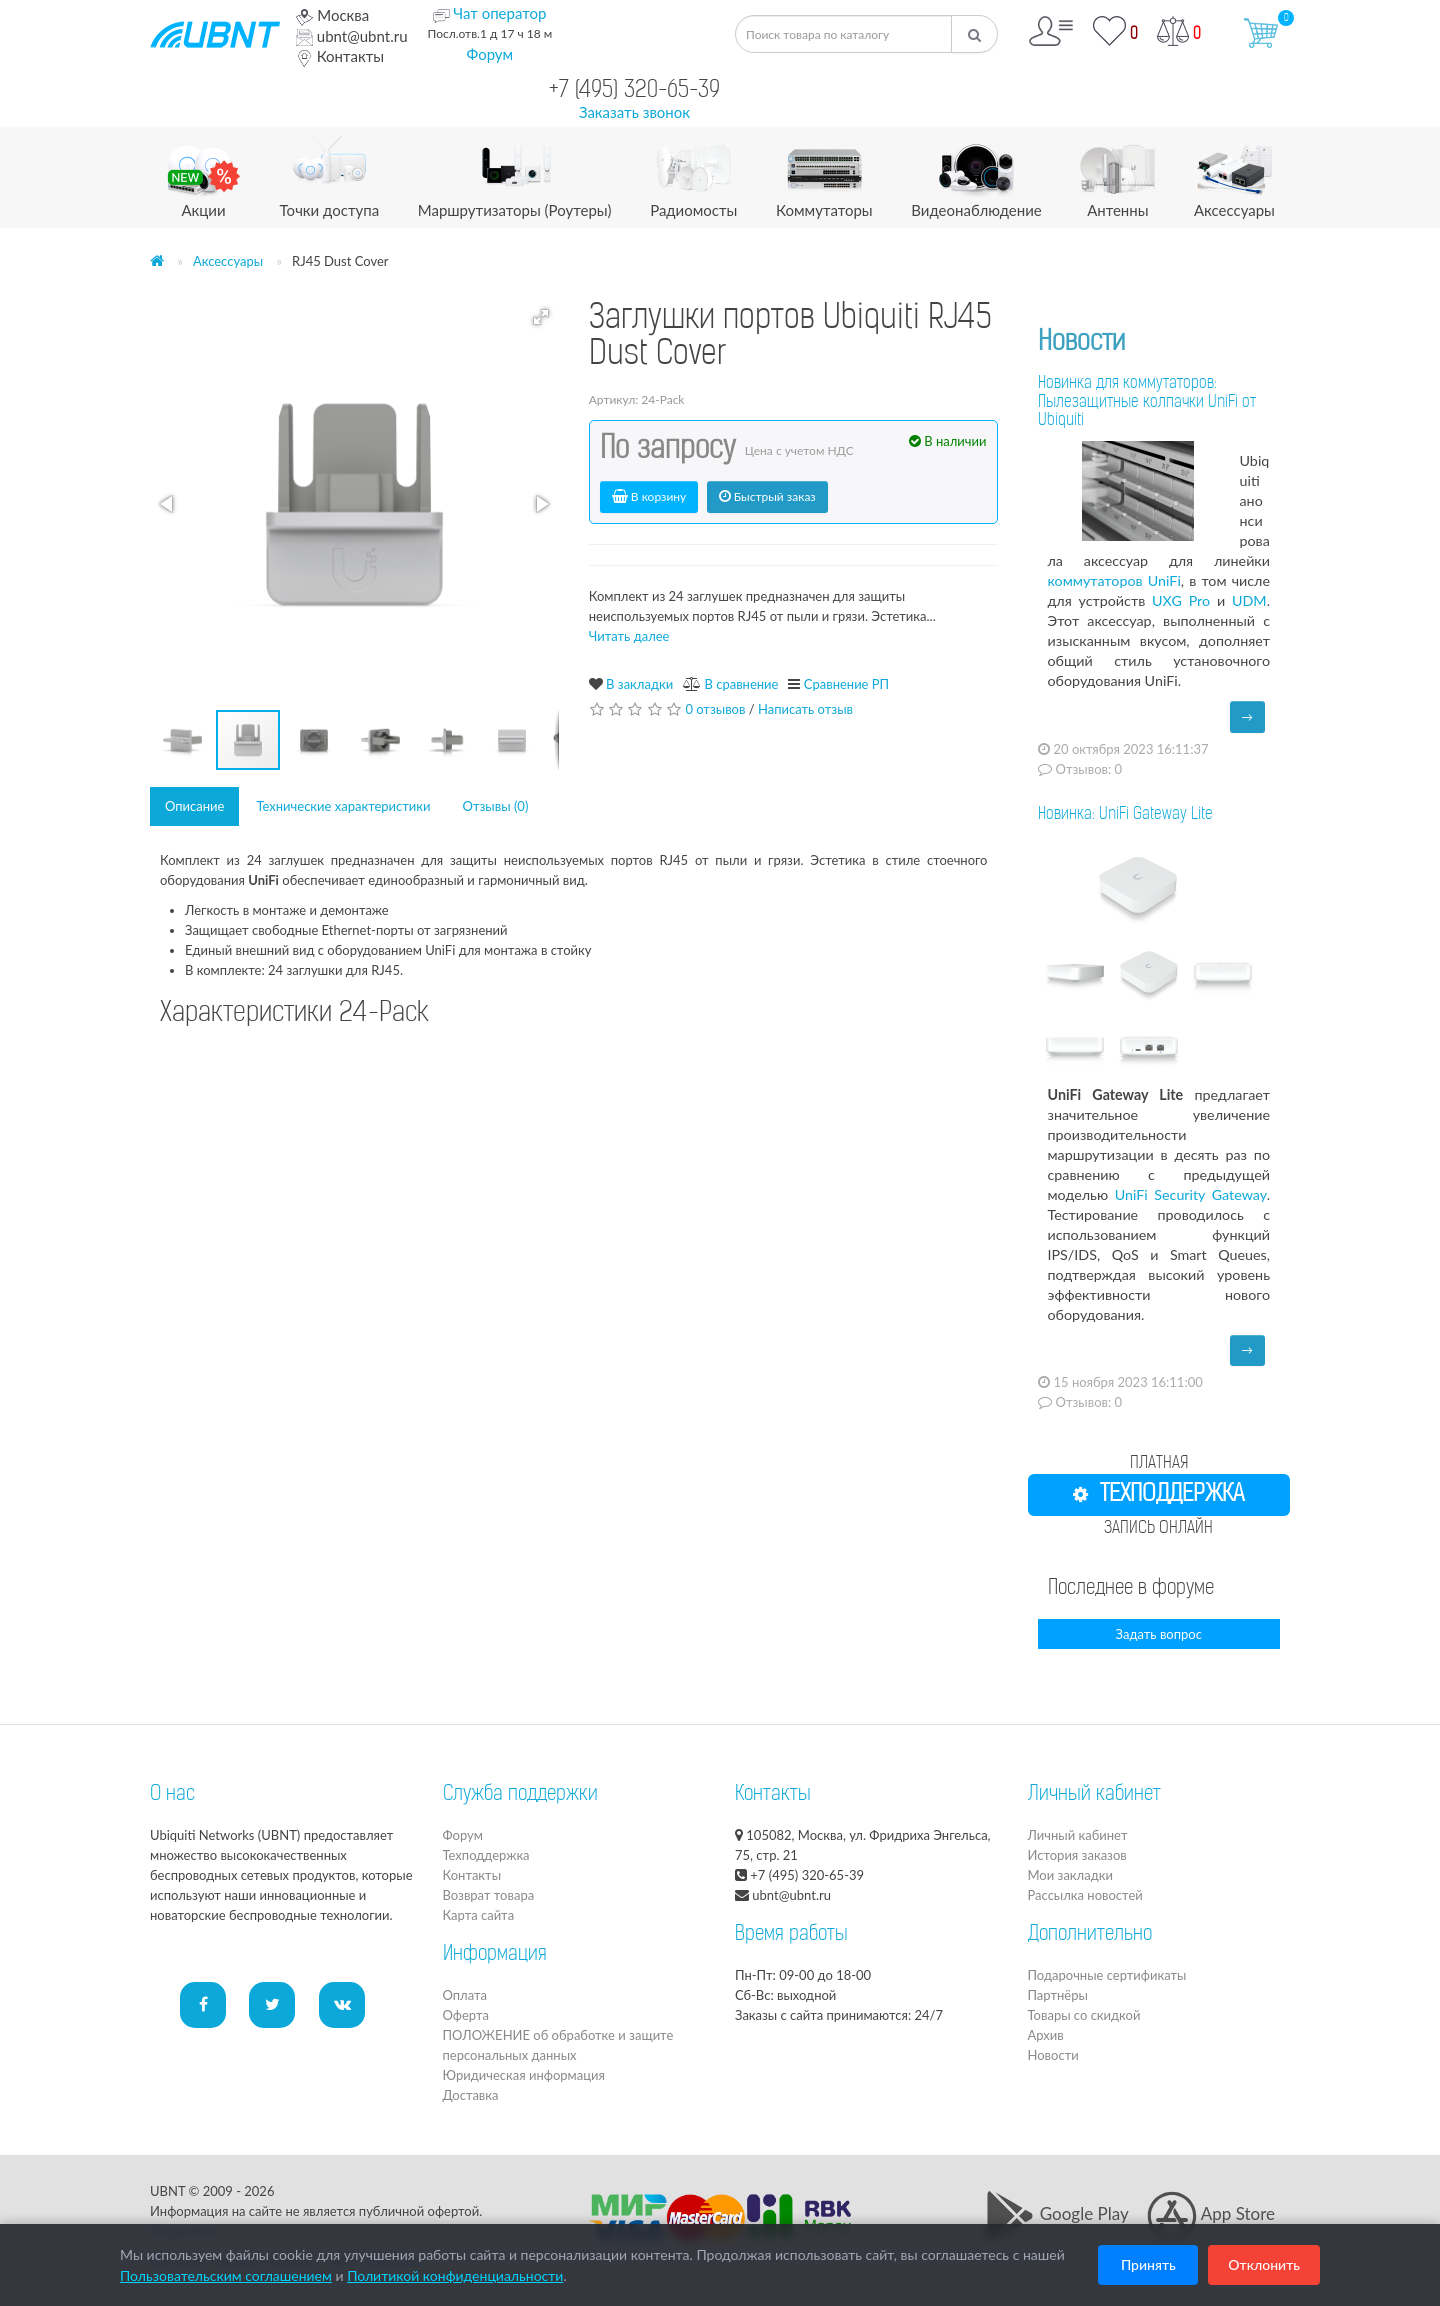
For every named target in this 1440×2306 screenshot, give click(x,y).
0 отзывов (715, 709)
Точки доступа (330, 173)
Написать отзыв (805, 709)
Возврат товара (489, 1895)
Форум (490, 54)
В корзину (649, 496)
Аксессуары (1234, 173)
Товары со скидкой (1084, 2015)
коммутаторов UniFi (1114, 580)
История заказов (1077, 1855)
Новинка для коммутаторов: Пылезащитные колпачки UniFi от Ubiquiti (1147, 403)
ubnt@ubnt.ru (352, 36)
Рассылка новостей (1085, 1895)
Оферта (466, 2015)
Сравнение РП (846, 684)
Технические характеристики (343, 806)
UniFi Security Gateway (1191, 1194)
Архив (1046, 2035)
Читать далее (629, 636)
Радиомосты (693, 173)
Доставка (471, 2095)
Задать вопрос (1159, 1634)
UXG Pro (1181, 600)
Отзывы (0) (496, 806)
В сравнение (741, 684)
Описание (194, 806)
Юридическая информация (524, 2075)
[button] (541, 317)
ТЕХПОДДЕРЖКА (1158, 1495)
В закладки (639, 684)
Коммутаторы (824, 173)
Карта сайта (479, 1915)
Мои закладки (1070, 1875)
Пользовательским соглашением (226, 2275)
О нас (172, 1795)
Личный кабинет (1078, 1835)
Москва (332, 15)
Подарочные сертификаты (1107, 1975)
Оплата (465, 1995)
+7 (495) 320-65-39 (634, 91)
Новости (1081, 343)
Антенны (1117, 173)
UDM (1249, 600)
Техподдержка (486, 1855)
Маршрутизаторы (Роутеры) (515, 173)
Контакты (340, 56)
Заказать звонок (634, 112)
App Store (1211, 2213)
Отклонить (1264, 2264)
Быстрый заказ (767, 496)
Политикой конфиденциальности (455, 2275)
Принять (1148, 2264)
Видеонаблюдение (976, 173)
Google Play (1056, 2213)
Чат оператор (499, 13)
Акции (203, 173)
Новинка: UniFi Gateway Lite (1125, 815)
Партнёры (1058, 1995)
